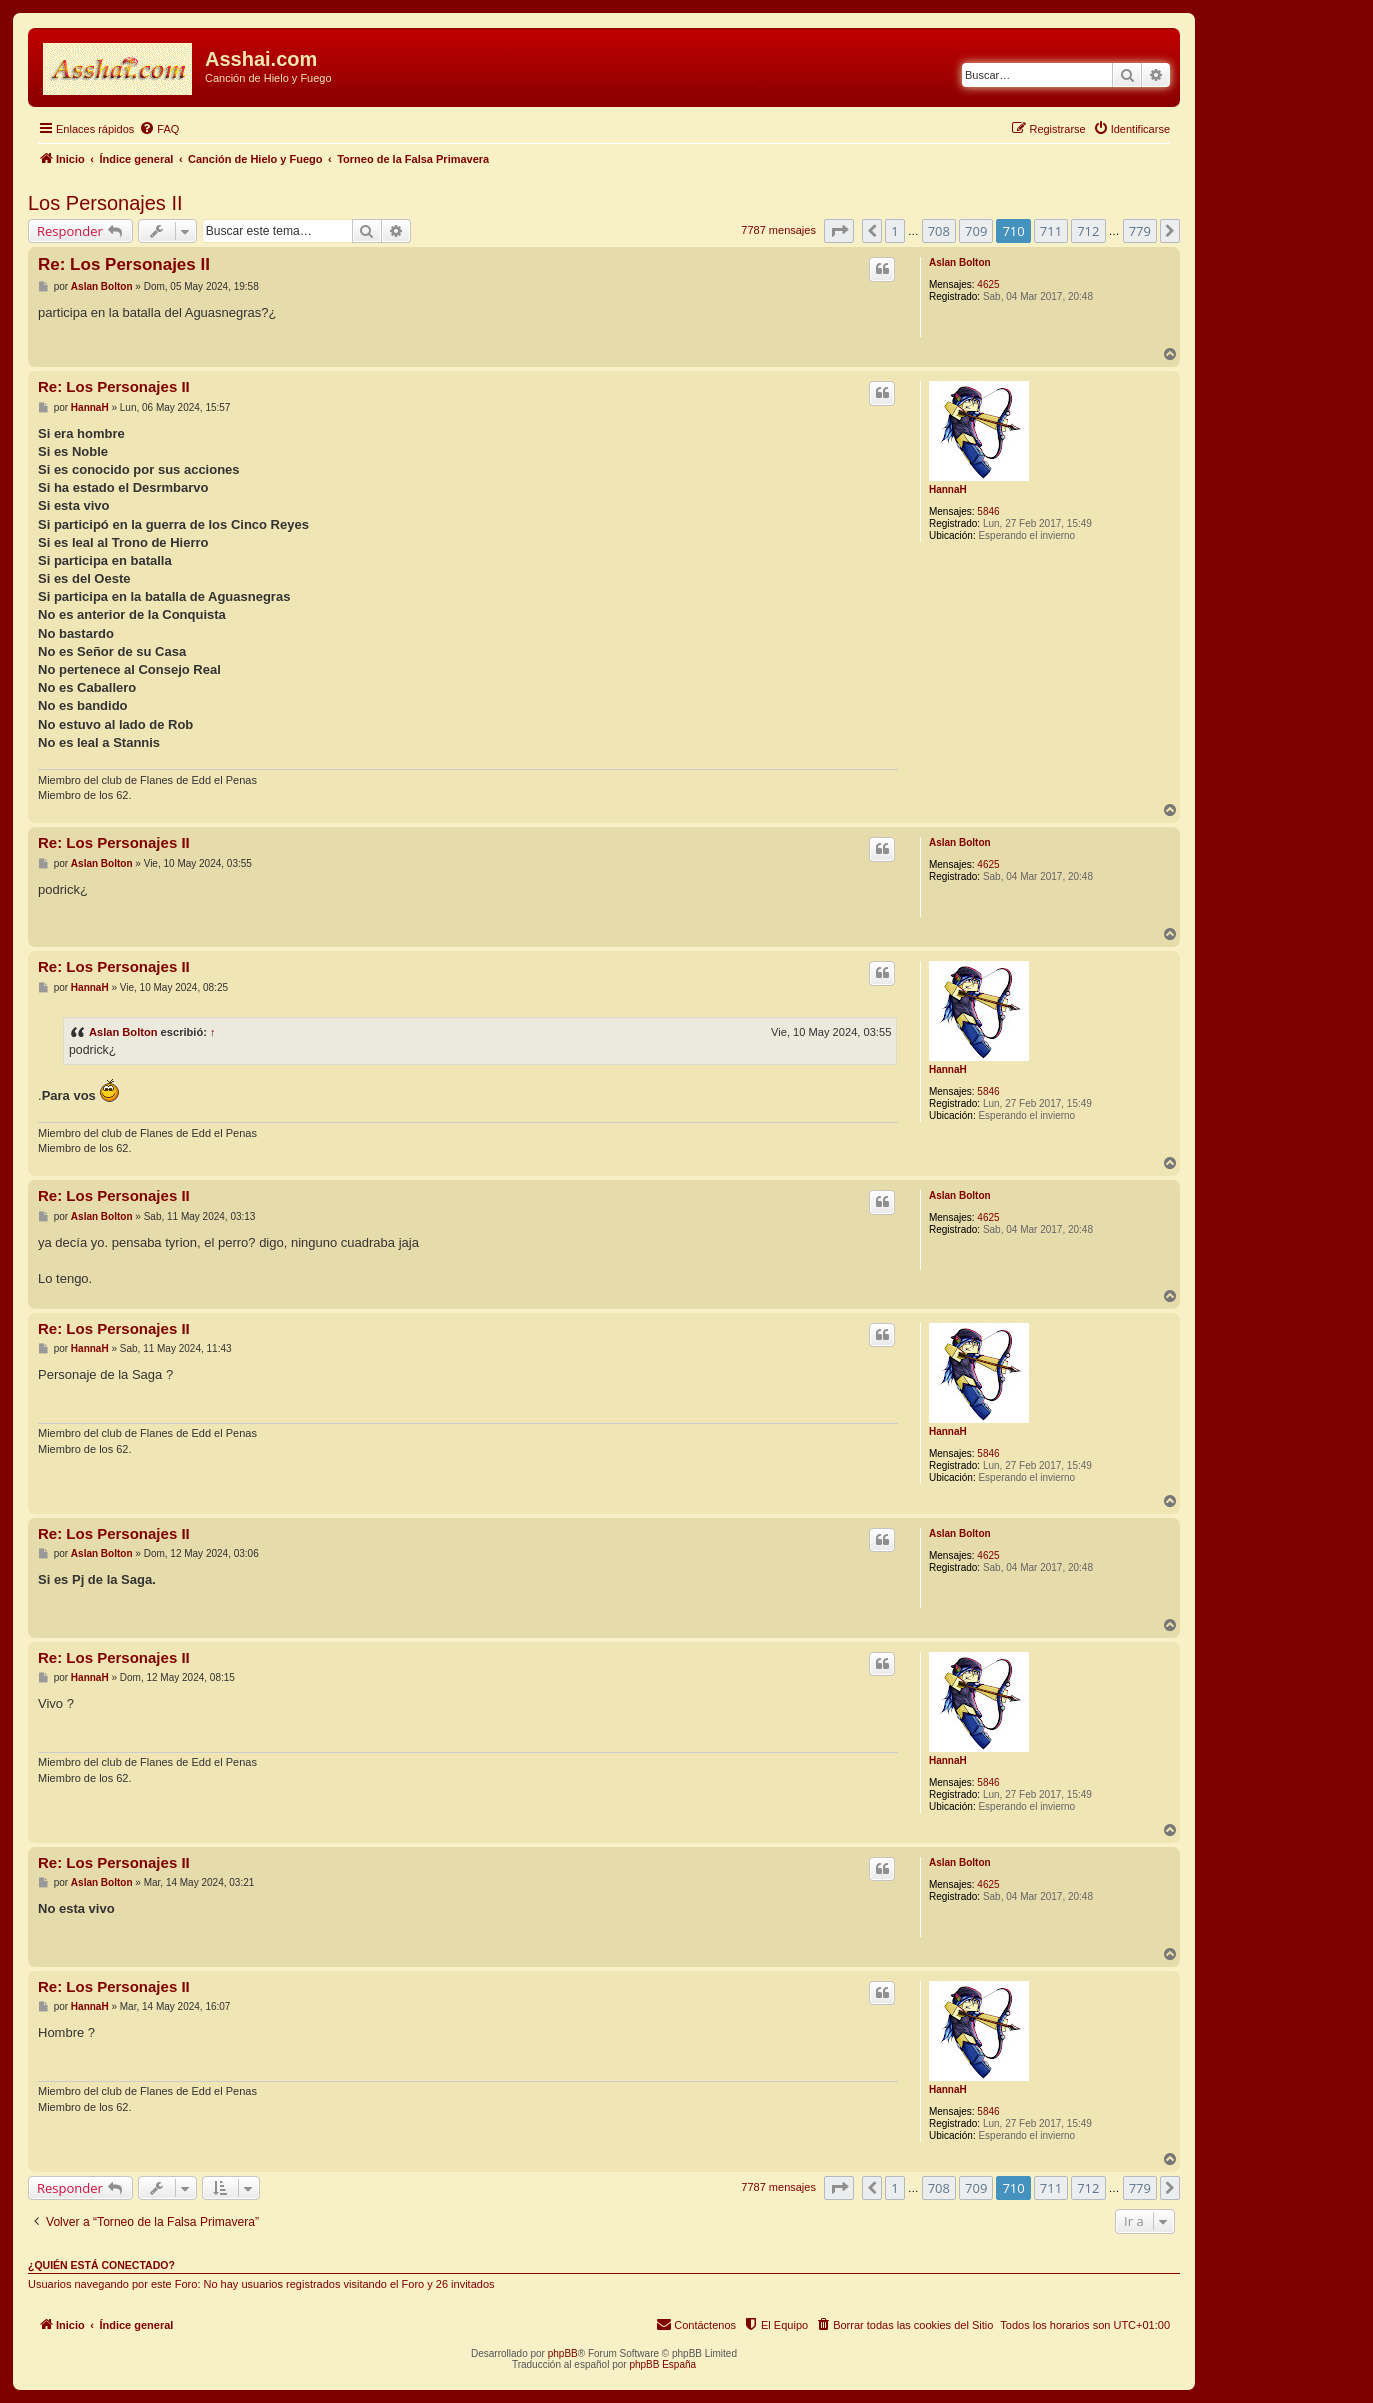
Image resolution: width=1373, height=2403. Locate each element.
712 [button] (1088, 231)
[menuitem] (159, 129)
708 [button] (939, 231)
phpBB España (662, 2364)
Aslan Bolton (960, 262)
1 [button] (894, 231)
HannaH (948, 489)
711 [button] (1051, 231)
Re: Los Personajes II (124, 264)
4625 (988, 284)
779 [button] (1140, 231)
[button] (839, 231)
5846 (988, 511)
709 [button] (976, 231)
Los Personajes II (105, 203)
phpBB (563, 2353)
